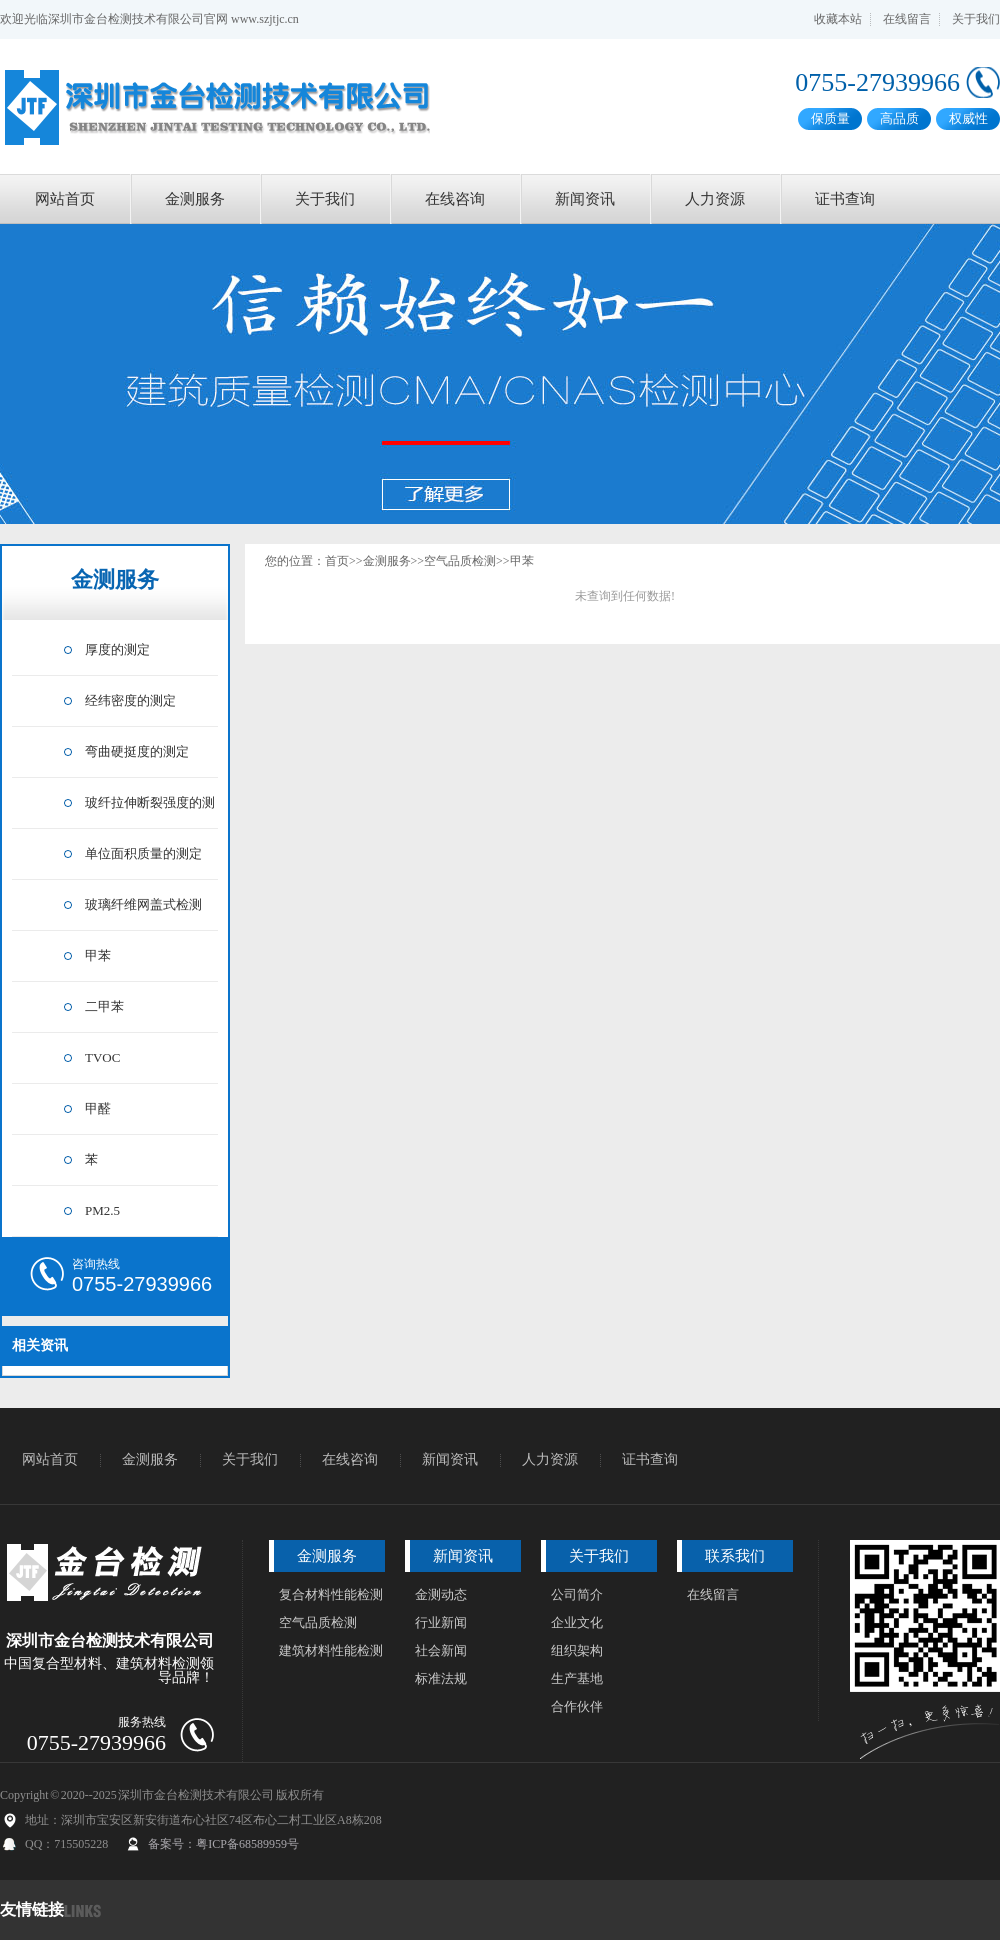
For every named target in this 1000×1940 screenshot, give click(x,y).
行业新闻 (441, 1622)
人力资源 (715, 199)
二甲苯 (104, 1006)
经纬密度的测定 (130, 700)
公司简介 (577, 1594)
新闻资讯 (585, 199)
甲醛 (98, 1108)
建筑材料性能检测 (331, 1650)
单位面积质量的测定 (143, 853)
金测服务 (195, 199)
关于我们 (976, 19)
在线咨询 (455, 199)
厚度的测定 (117, 649)
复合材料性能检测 (331, 1594)
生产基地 (577, 1678)
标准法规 (441, 1678)
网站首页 (65, 199)
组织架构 (577, 1650)
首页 (337, 561)
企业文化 (577, 1622)
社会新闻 (441, 1650)
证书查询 (845, 199)
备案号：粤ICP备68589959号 (223, 1844)
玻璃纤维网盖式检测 (143, 904)
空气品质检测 (460, 561)
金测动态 (441, 1594)
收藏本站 (838, 19)
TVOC (102, 1057)
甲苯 (98, 955)
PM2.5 (102, 1210)
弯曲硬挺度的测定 (137, 751)
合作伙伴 (577, 1706)
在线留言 (907, 19)
